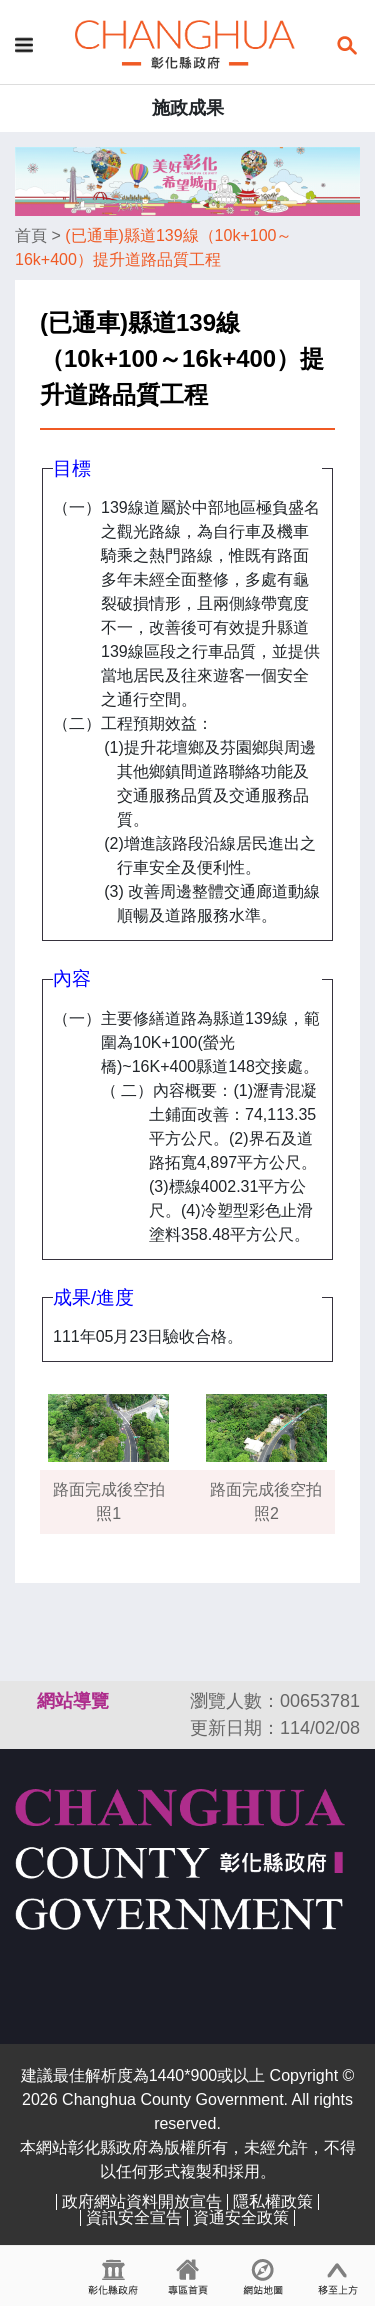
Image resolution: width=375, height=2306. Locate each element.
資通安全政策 (241, 2217)
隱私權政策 (273, 2201)
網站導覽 (73, 1701)
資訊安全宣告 (134, 2217)
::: (24, 1701)
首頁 (31, 235)
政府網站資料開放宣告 (142, 2201)
